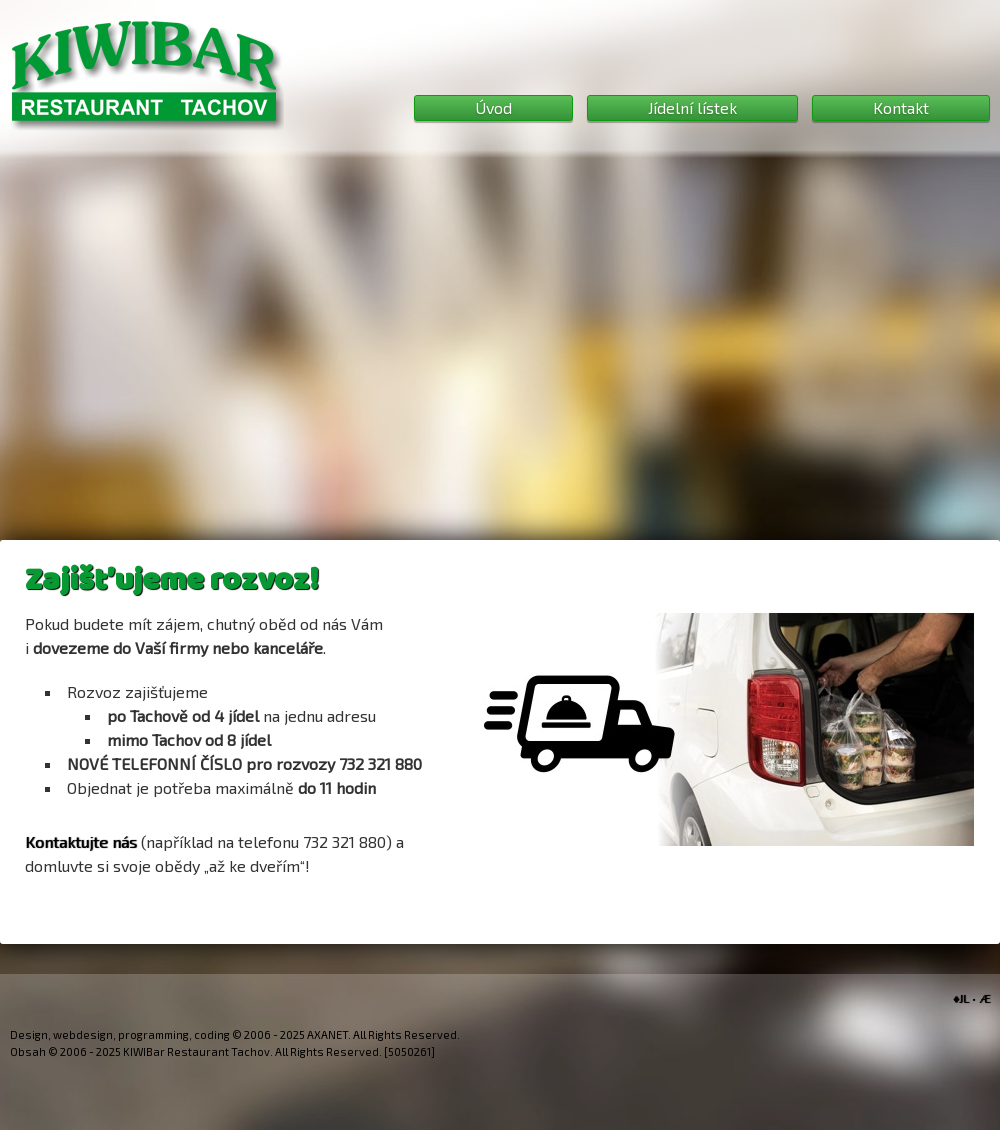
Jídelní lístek (692, 107)
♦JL (961, 998)
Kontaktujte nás (81, 841)
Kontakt (901, 107)
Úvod (493, 107)
